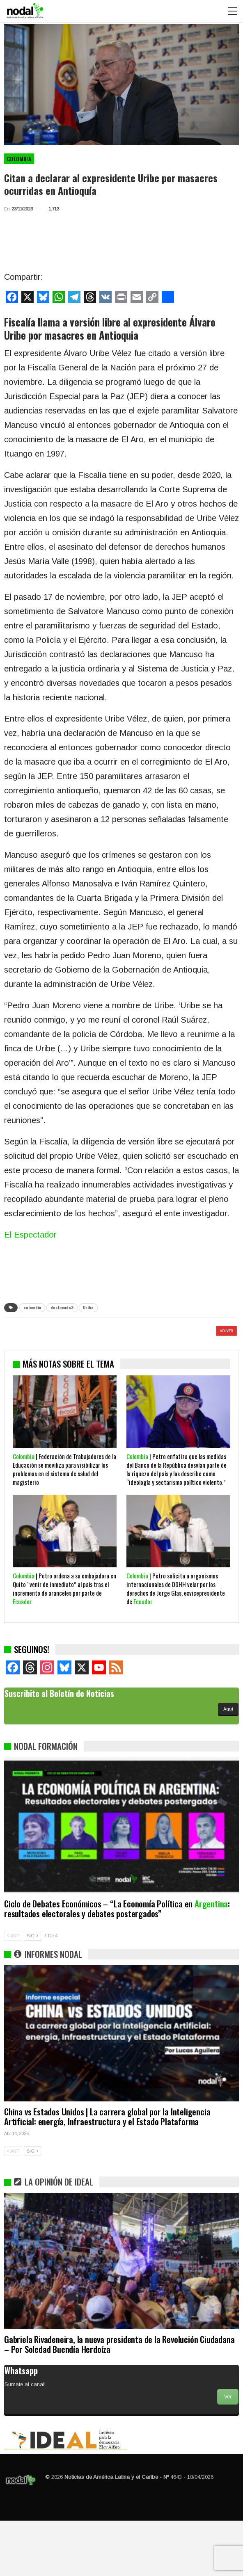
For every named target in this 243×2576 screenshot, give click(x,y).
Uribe (88, 1307)
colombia (32, 1307)
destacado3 (61, 1307)
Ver (228, 2452)
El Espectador (30, 1234)
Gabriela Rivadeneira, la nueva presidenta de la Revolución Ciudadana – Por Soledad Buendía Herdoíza (119, 2399)
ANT (13, 1991)
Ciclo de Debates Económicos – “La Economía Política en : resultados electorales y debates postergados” (117, 1964)
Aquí (228, 1764)
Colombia (19, 159)
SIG (32, 1991)
